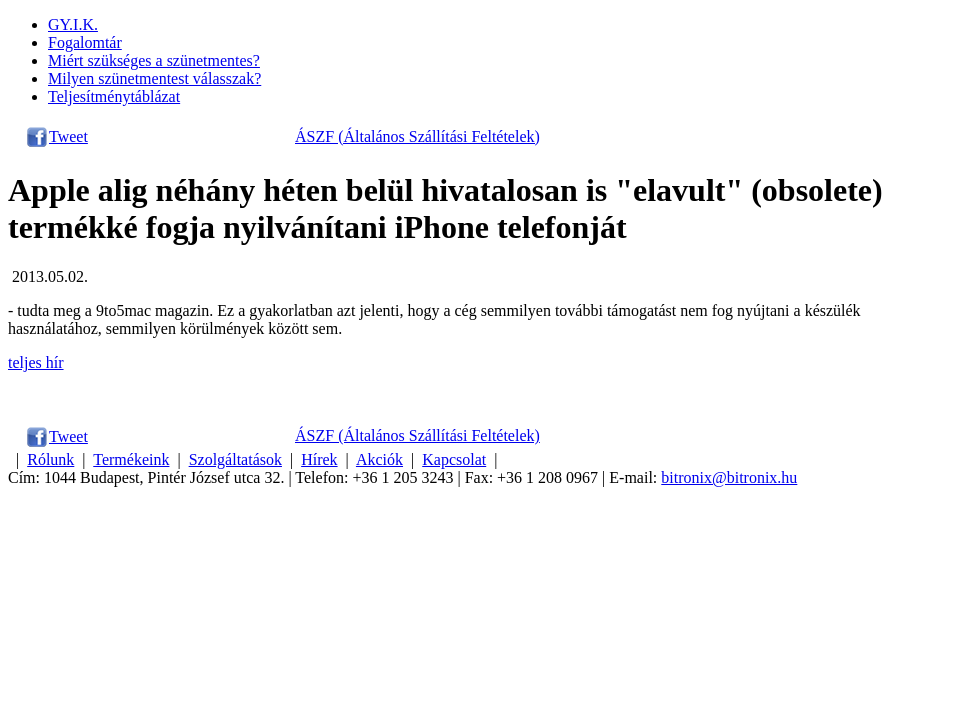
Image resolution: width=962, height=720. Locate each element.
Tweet (68, 136)
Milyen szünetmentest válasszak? (154, 78)
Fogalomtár (85, 42)
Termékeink (131, 459)
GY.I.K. (73, 24)
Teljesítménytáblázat (114, 96)
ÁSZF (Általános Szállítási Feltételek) (417, 136)
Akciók (379, 459)
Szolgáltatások (235, 459)
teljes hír (36, 362)
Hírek (319, 459)
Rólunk (50, 459)
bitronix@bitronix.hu (729, 477)
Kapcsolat (454, 459)
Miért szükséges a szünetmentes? (154, 60)
